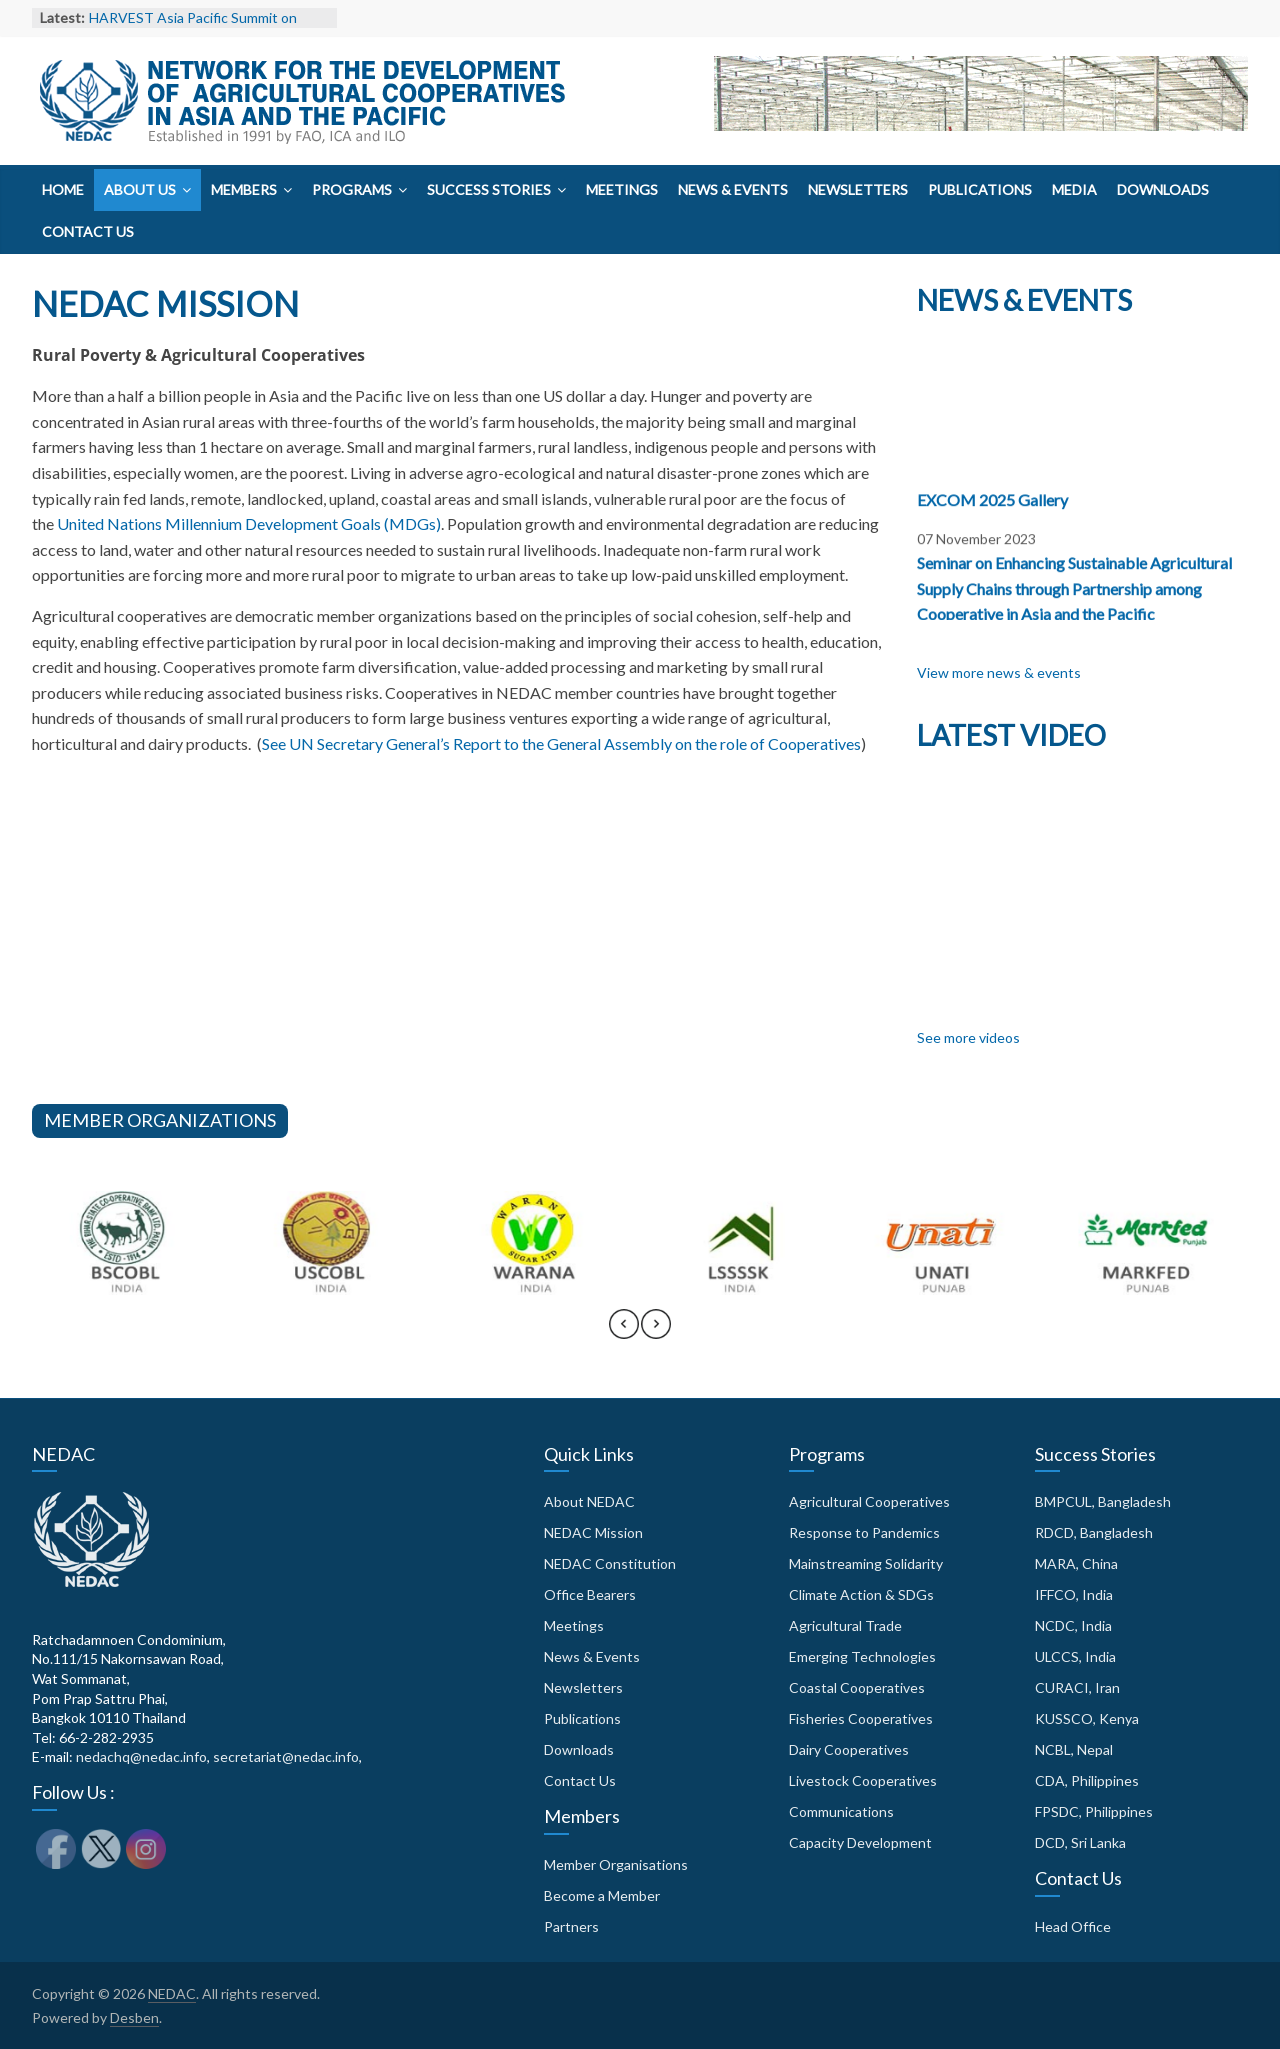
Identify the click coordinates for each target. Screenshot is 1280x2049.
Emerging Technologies (862, 1656)
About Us (140, 189)
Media (1074, 189)
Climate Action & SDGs (861, 1594)
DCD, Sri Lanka (1080, 1842)
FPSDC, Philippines (1094, 1811)
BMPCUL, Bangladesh (1103, 1501)
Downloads (1163, 189)
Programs (352, 189)
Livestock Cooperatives (863, 1780)
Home (63, 189)
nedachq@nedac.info (141, 1756)
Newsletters (858, 189)
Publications (980, 189)
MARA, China (1076, 1563)
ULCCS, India (1075, 1656)
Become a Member (602, 1895)
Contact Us (88, 231)
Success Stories (489, 189)
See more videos (968, 1037)
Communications (841, 1811)
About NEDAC (589, 1501)
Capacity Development (860, 1842)
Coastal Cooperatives (857, 1687)
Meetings (622, 189)
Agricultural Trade (845, 1625)
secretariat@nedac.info (286, 1756)
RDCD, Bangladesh (1094, 1532)
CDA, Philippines (1087, 1780)
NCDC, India (1073, 1625)
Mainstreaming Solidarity (866, 1563)
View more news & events (999, 672)
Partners (571, 1926)
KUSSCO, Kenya (1087, 1718)
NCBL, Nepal (1074, 1749)
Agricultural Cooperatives (869, 1501)
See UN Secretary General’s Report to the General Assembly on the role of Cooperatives (561, 743)
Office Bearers (590, 1594)
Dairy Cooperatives (849, 1749)
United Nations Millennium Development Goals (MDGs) (249, 523)
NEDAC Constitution (610, 1563)
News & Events (733, 189)
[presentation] (624, 1333)
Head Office (1073, 1926)
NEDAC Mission (593, 1532)
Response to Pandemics (864, 1532)
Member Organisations (616, 1864)
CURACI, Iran (1077, 1687)
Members (244, 189)
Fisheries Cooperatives (861, 1718)
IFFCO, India (1074, 1594)
